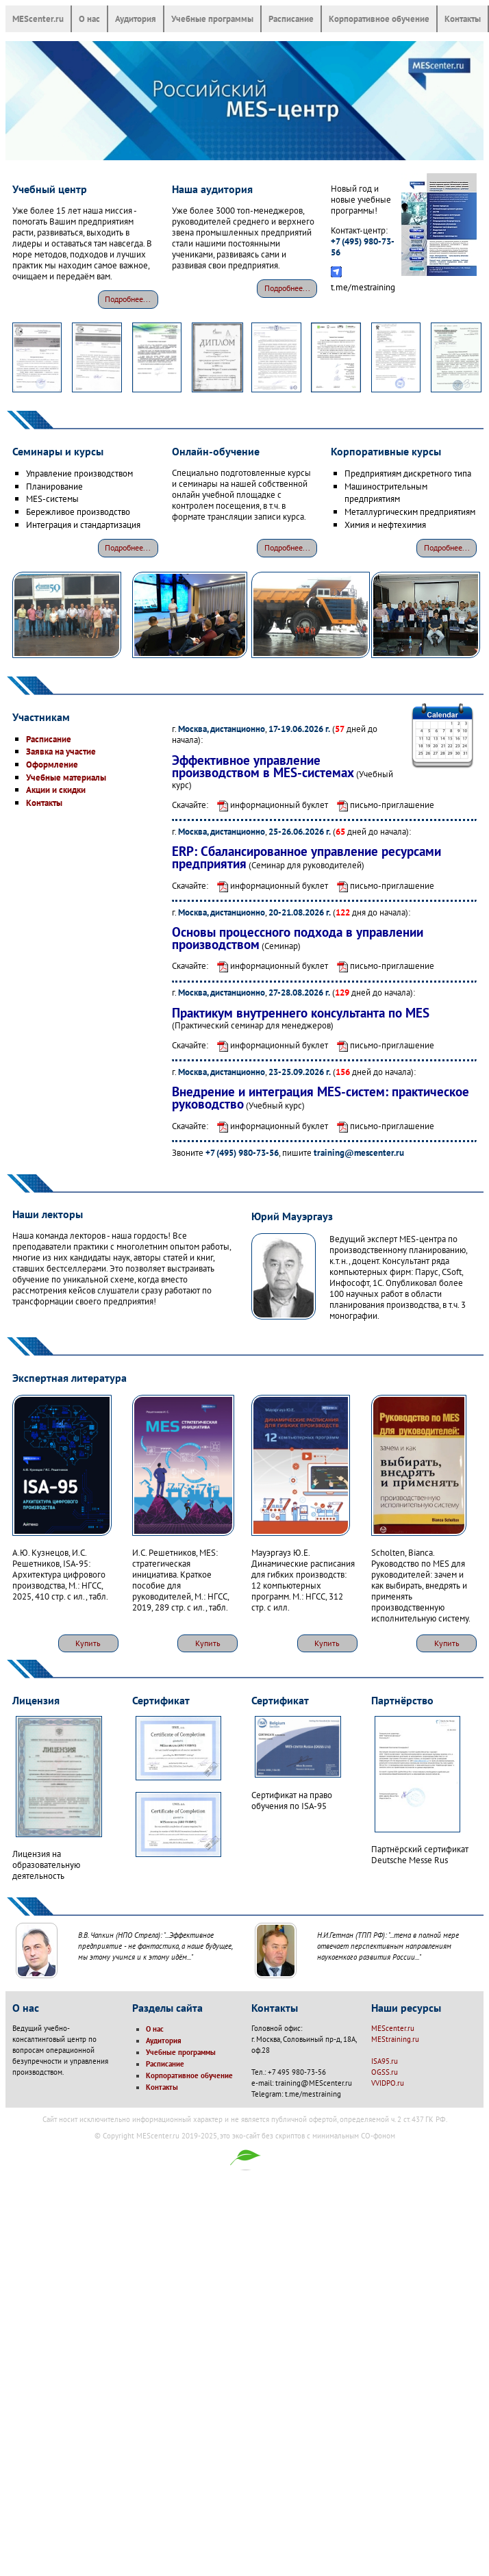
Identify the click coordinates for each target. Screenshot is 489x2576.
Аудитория (135, 18)
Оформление (52, 764)
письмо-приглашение (382, 804)
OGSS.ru (384, 2072)
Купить (88, 1643)
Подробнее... (128, 299)
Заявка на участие (61, 751)
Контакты (462, 18)
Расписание (291, 18)
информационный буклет (269, 804)
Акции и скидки (56, 789)
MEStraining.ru (395, 2039)
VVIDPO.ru (387, 2083)
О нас (89, 18)
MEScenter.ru (38, 18)
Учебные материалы (66, 777)
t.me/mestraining (363, 287)
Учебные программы (212, 18)
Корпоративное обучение (379, 18)
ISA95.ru (384, 2061)
